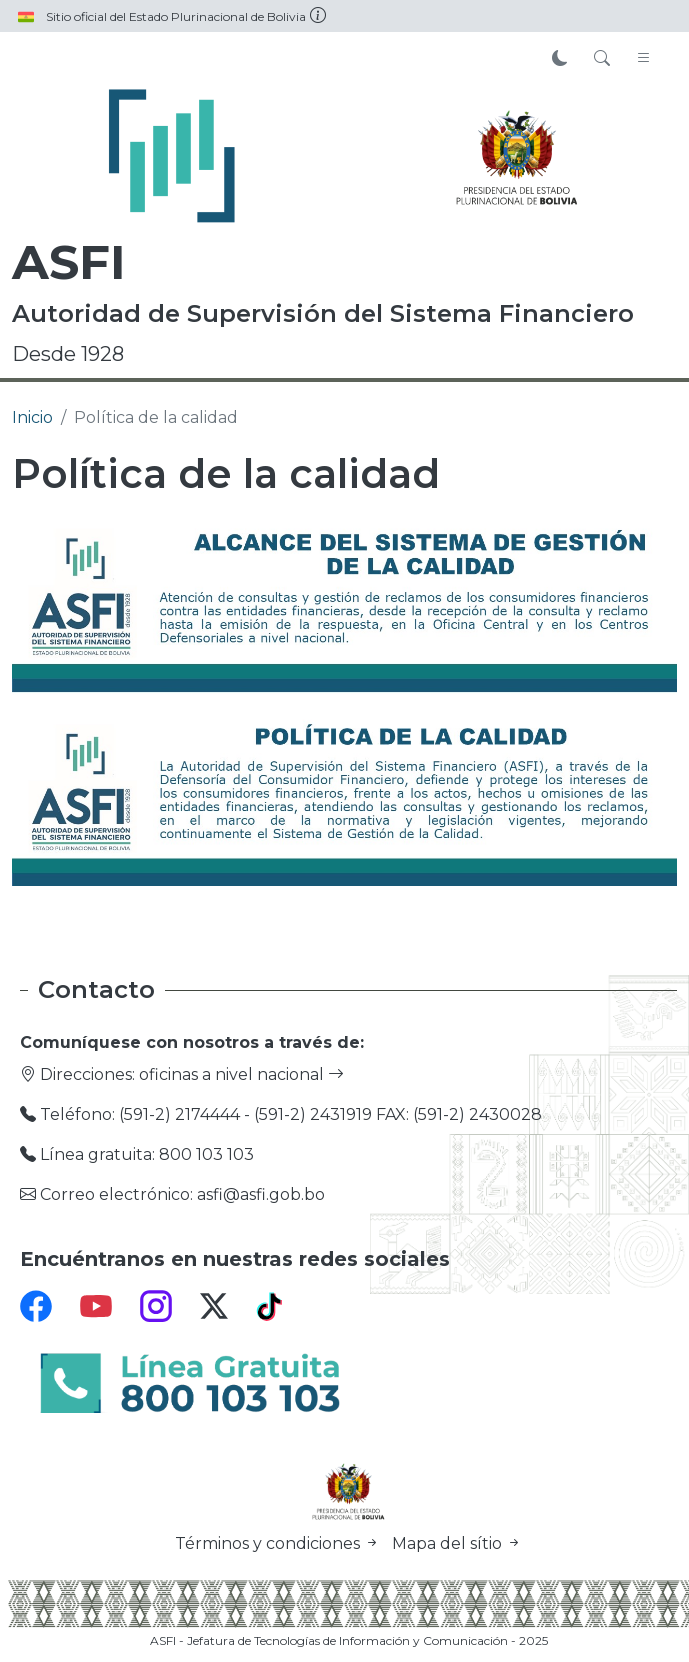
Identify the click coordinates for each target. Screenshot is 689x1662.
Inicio (32, 417)
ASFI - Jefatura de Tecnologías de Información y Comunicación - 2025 (349, 1640)
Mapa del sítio (457, 1543)
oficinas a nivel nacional (241, 1074)
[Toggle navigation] (644, 59)
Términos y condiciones (279, 1543)
